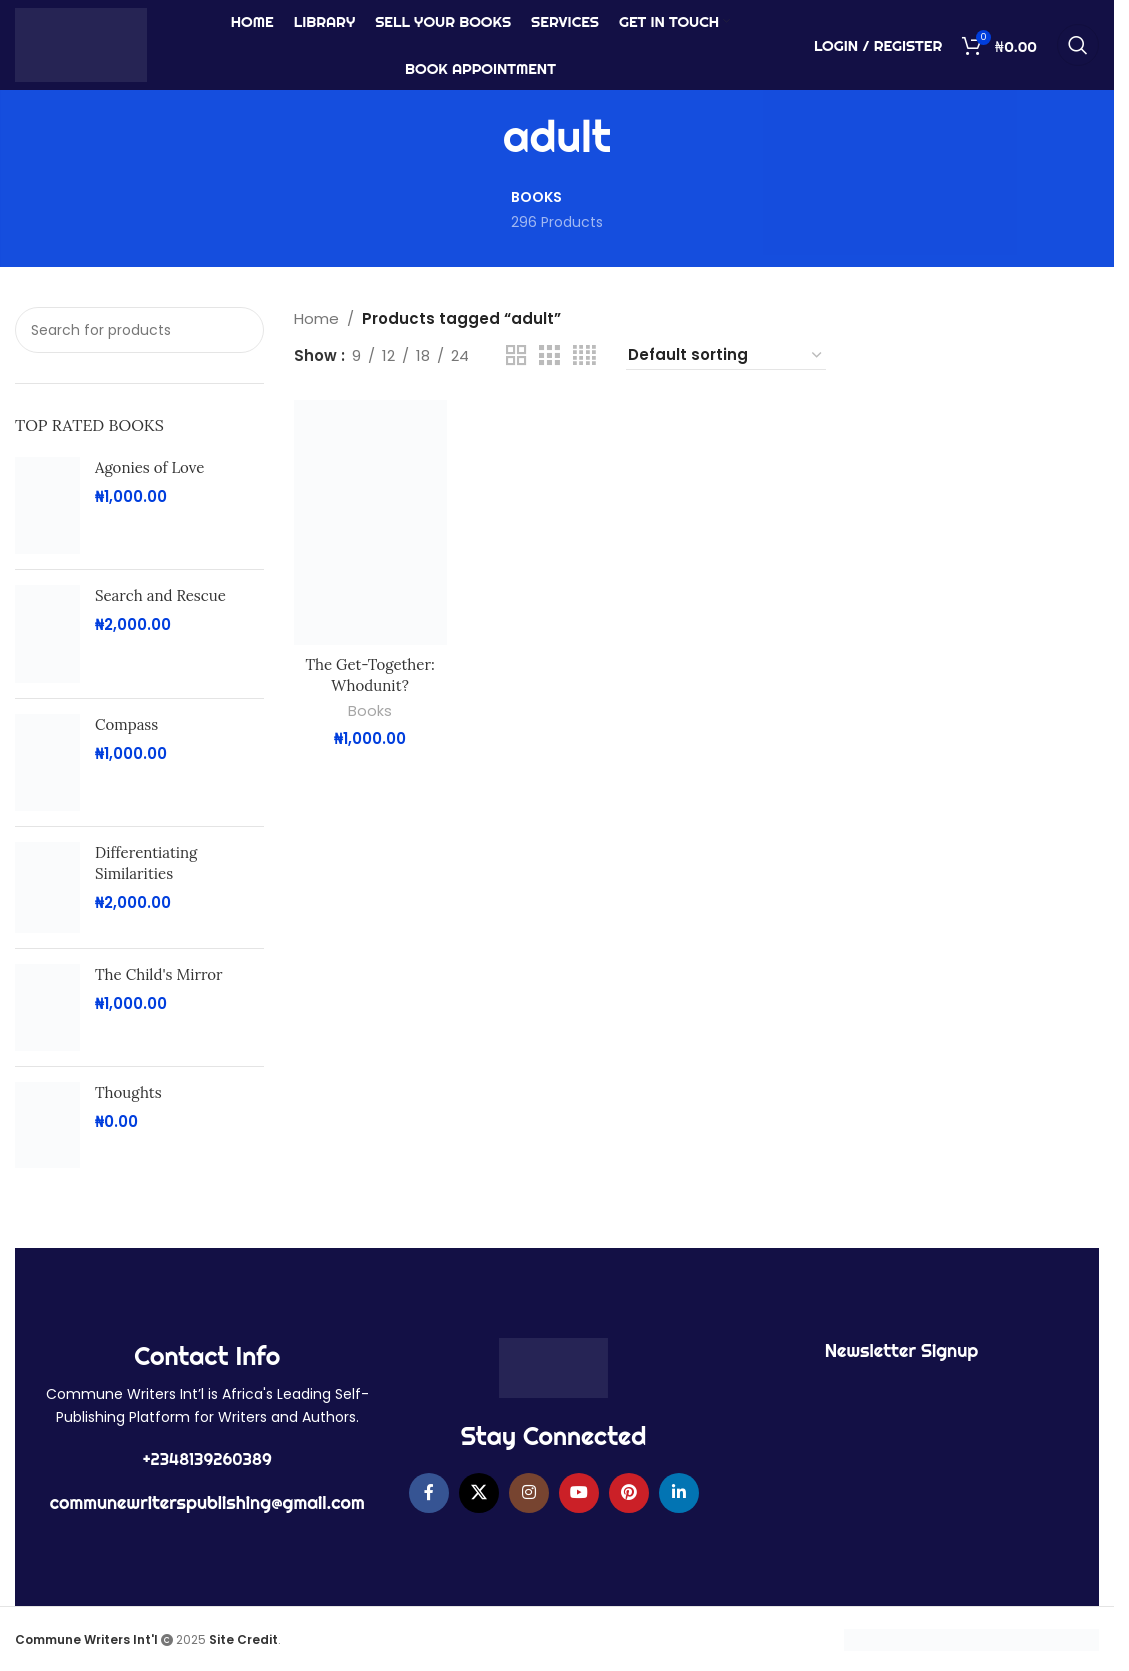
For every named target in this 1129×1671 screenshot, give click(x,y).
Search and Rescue (160, 595)
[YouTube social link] (579, 1493)
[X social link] (479, 1493)
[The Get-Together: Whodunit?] (370, 522)
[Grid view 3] (549, 355)
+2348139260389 (207, 1459)
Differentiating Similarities (146, 863)
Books (370, 711)
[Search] (1078, 45)
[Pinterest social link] (629, 1493)
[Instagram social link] (529, 1493)
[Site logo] (81, 43)
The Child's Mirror (159, 974)
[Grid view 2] (516, 355)
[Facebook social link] (429, 1493)
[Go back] (478, 137)
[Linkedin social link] (679, 1493)
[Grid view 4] (584, 355)
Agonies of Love (149, 467)
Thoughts (128, 1092)
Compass (126, 724)
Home (316, 318)
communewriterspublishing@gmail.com (207, 1502)
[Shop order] (726, 355)
